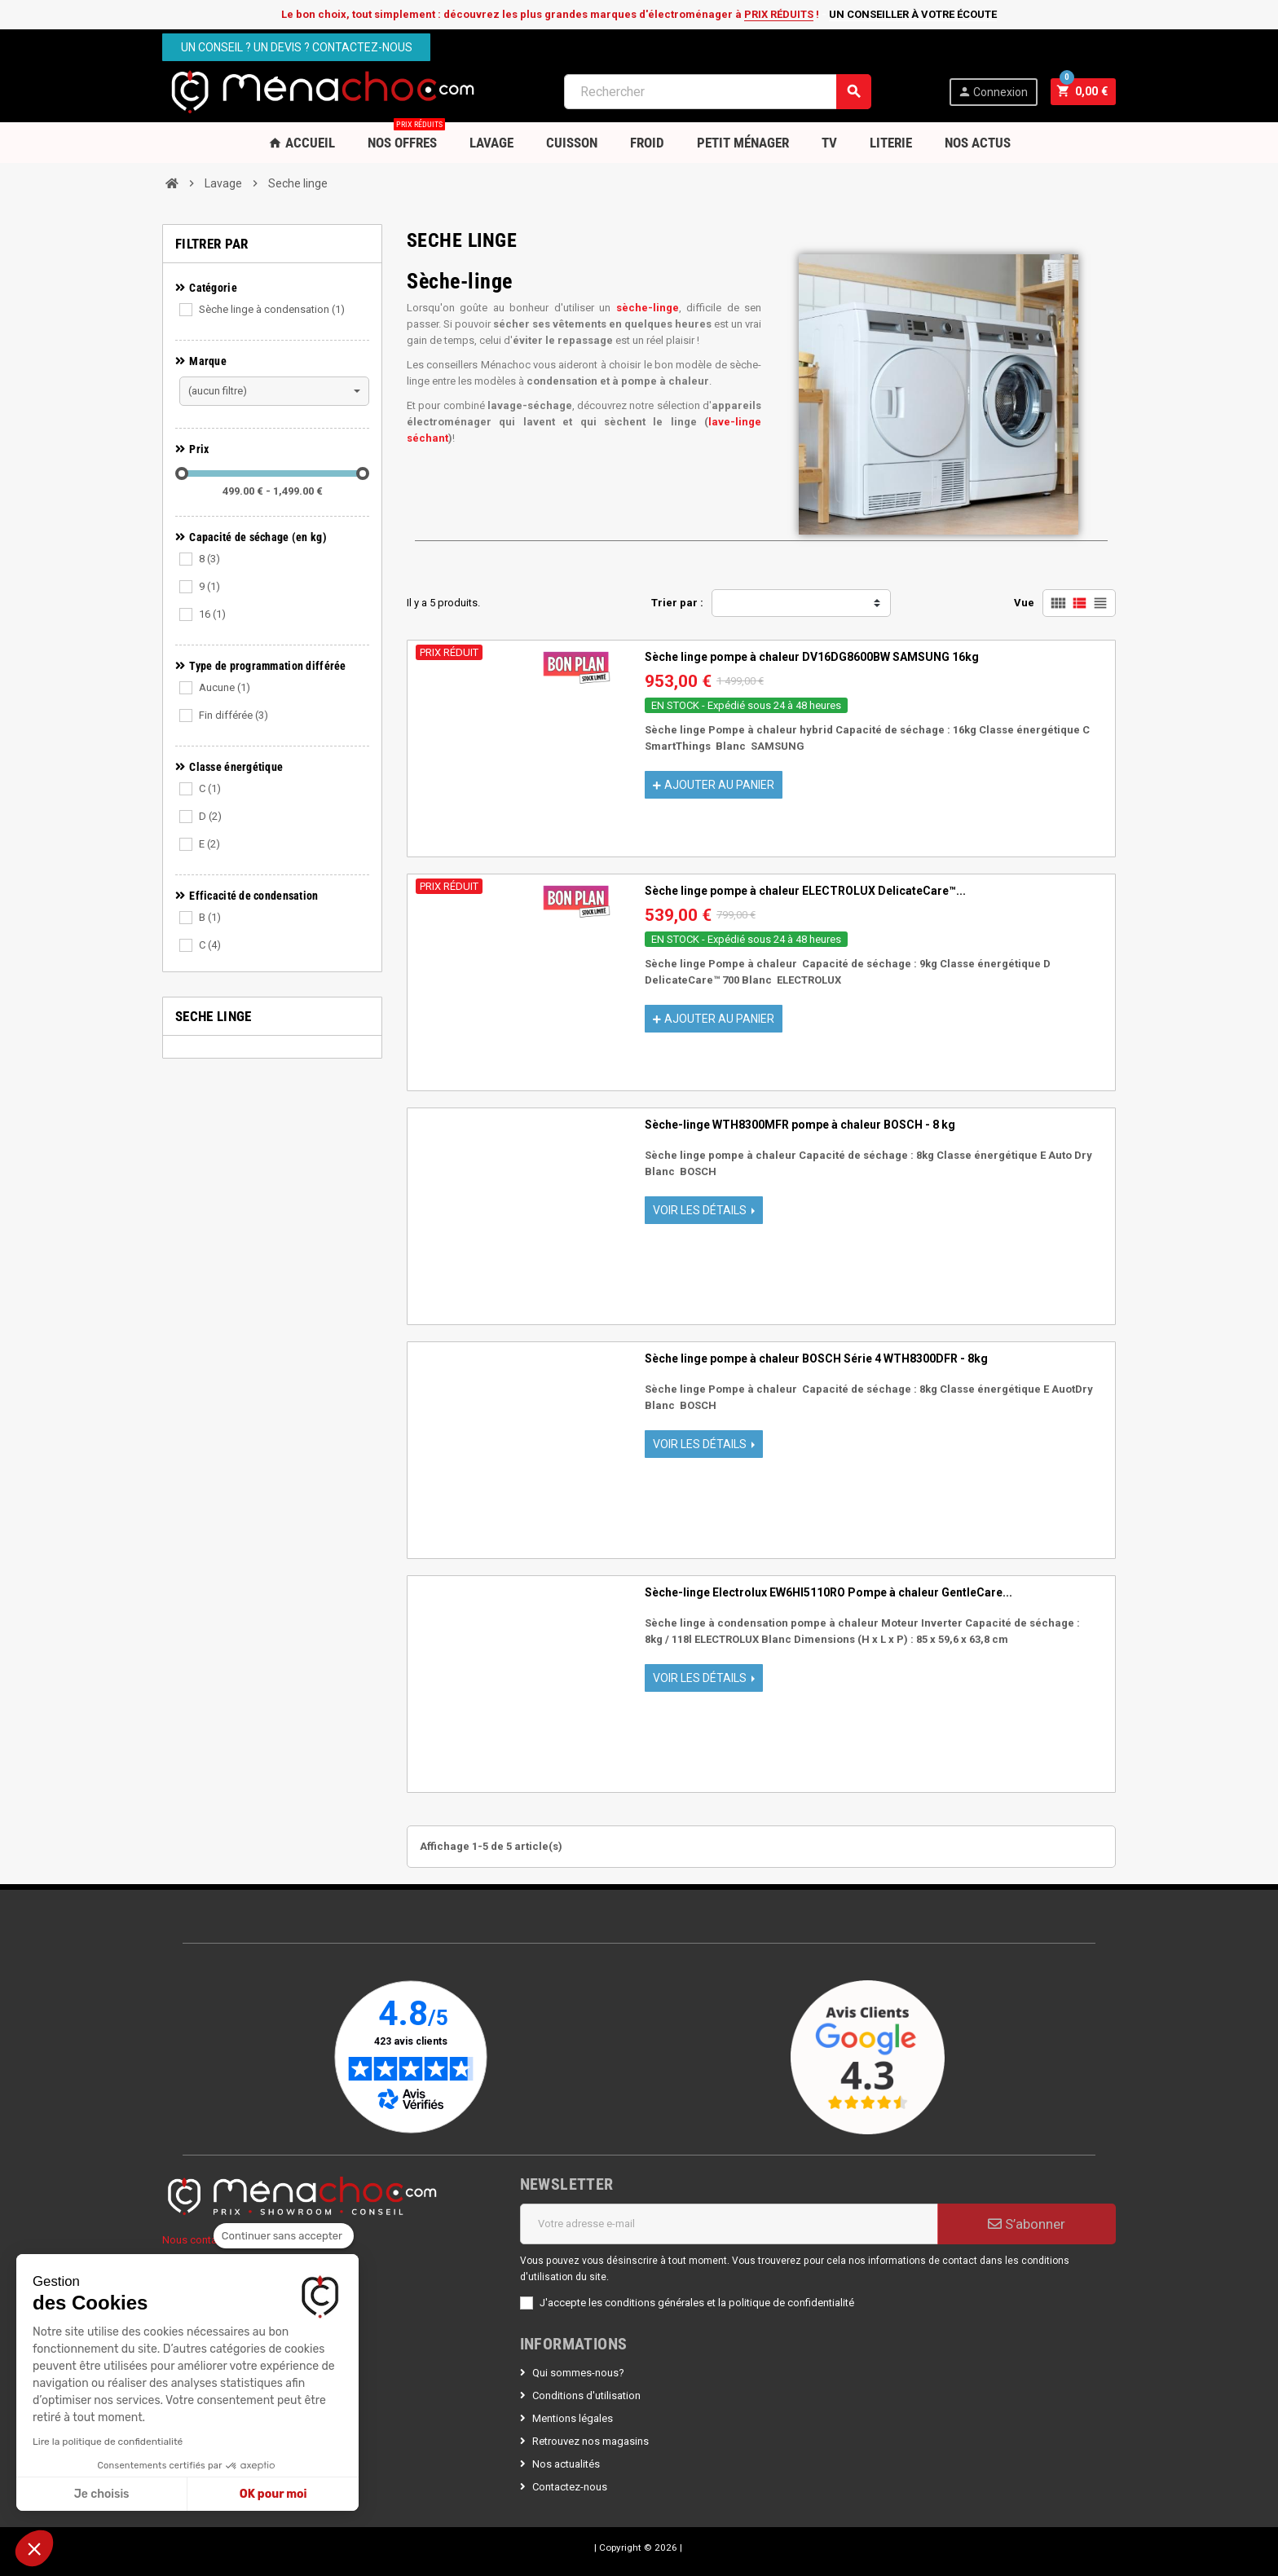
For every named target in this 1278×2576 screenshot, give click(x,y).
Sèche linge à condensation (272, 309)
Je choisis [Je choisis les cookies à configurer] (102, 2494)
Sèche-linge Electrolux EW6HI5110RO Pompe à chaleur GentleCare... (828, 1592)
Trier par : (677, 603)
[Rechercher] (717, 91)
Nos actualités (566, 2464)
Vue (1024, 603)
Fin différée (233, 715)
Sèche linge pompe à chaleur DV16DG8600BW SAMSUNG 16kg (812, 656)
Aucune (224, 687)
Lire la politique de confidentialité (108, 2441)
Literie (891, 142)
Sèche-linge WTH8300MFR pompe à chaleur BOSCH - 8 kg (800, 1124)
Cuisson (571, 142)
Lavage (491, 142)
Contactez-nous (569, 2487)
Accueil (301, 142)
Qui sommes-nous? (578, 2373)
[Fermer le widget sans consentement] (284, 2236)
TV (829, 142)
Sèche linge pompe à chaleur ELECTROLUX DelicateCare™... (805, 890)
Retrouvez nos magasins (590, 2441)
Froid (647, 142)
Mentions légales (572, 2418)
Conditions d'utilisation (586, 2395)
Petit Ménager (743, 142)
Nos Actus (978, 142)
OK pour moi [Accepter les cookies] (273, 2494)
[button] (34, 2548)
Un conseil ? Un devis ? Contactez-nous (296, 47)
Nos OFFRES (406, 136)
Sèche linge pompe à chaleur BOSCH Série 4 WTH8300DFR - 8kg (816, 1358)
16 (212, 614)
